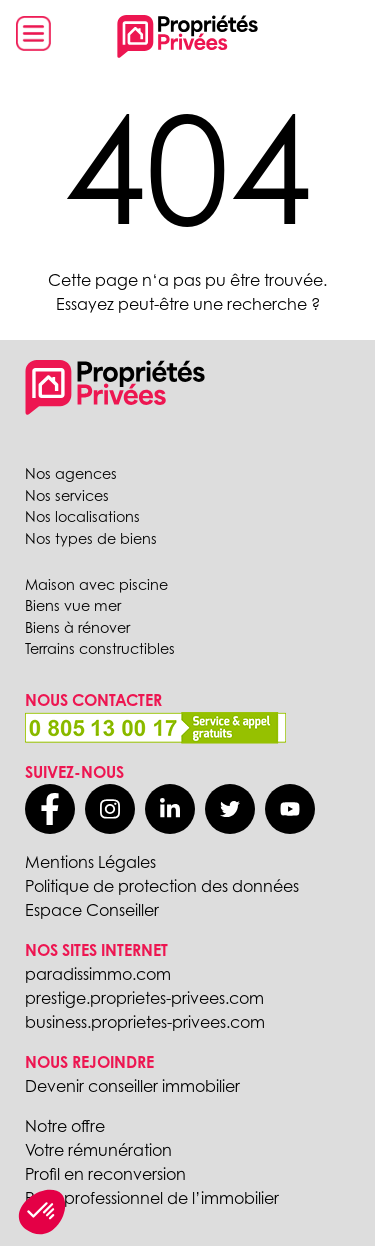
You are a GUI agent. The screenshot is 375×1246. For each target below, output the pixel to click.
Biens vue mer (73, 605)
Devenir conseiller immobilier (132, 1086)
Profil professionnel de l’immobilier (152, 1198)
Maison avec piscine (96, 584)
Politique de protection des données (162, 886)
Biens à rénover (77, 627)
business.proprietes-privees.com (145, 1022)
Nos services (67, 495)
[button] (42, 1212)
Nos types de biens (91, 538)
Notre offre (65, 1126)
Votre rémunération (98, 1150)
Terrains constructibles (100, 648)
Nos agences (71, 473)
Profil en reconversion (105, 1174)
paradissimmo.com (98, 974)
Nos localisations (82, 516)
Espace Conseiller (92, 910)
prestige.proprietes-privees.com (144, 998)
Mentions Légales (90, 862)
